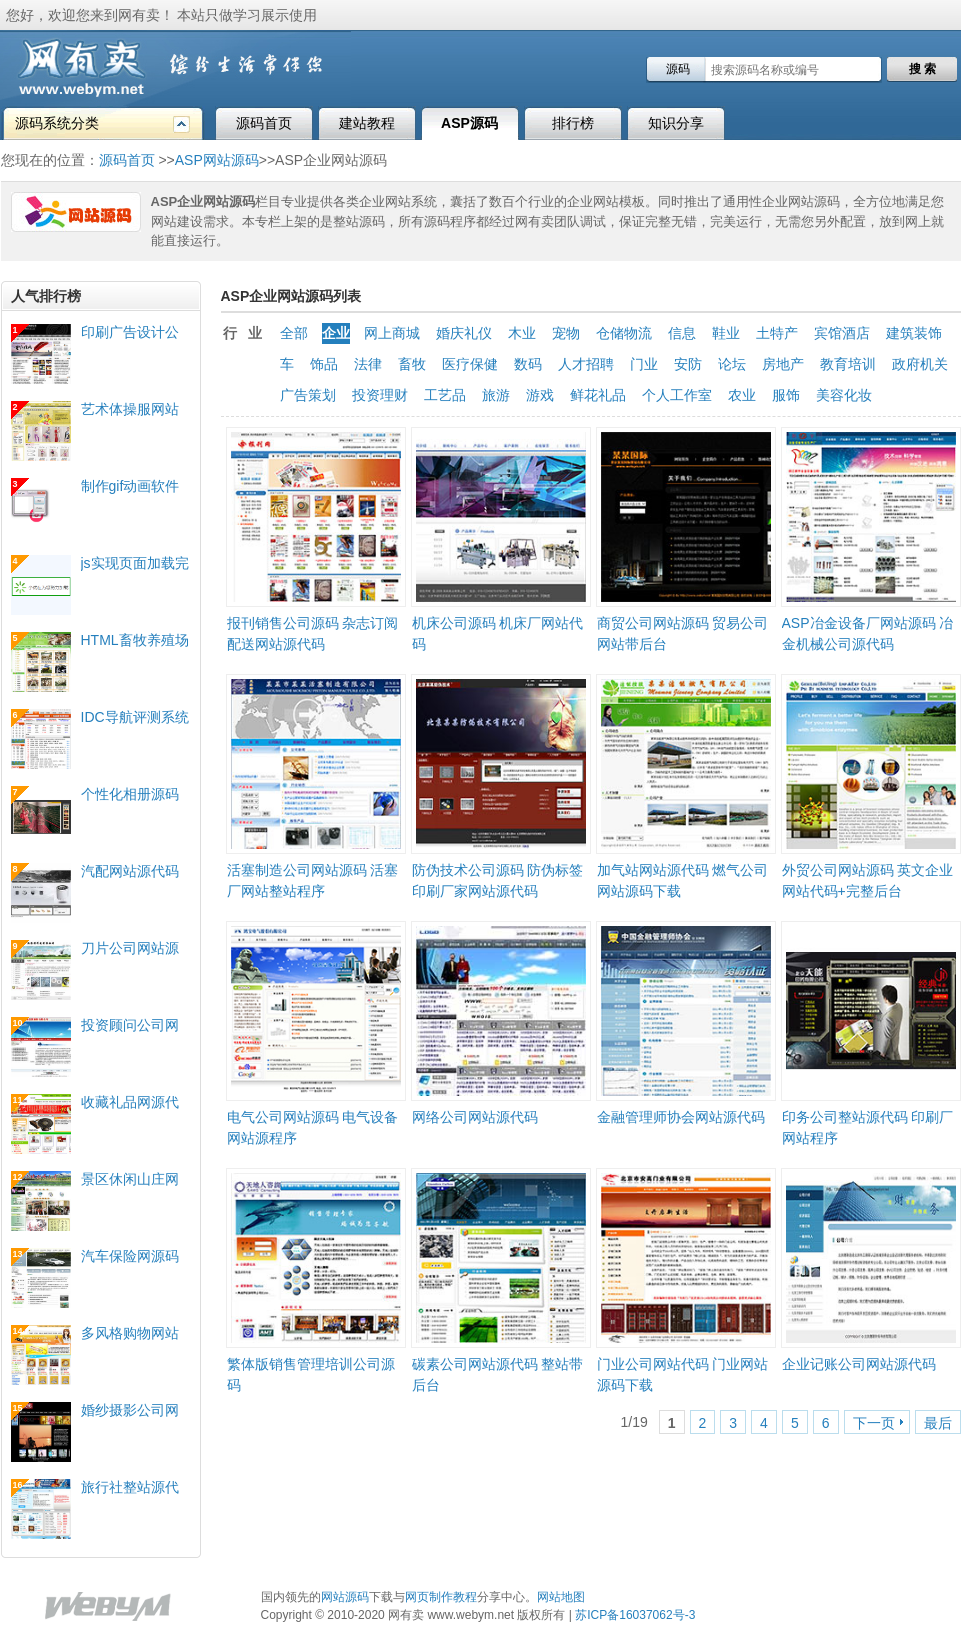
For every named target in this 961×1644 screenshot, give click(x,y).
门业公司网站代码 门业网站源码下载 (683, 1374)
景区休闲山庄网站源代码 (130, 1179)
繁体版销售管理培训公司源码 (311, 1374)
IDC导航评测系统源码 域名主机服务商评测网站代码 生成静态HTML (135, 717)
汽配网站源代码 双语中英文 (130, 871)
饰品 (324, 364)
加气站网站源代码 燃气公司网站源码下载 (683, 880)
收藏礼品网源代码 (130, 1102)
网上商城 (392, 333)
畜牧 (412, 364)
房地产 (783, 364)
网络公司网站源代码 (475, 1117)
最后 (938, 1423)
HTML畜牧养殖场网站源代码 (135, 640)
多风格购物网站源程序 (130, 1333)
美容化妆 (844, 395)
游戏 (540, 395)
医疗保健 (470, 364)
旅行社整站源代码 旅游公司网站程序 (132, 1487)
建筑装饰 (914, 333)
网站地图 (561, 1597)
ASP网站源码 (217, 160)
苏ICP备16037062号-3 (635, 1615)
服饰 (786, 395)
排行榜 (573, 123)
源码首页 (264, 123)
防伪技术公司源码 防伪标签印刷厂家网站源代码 (498, 880)
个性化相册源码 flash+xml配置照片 (132, 794)
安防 (688, 364)
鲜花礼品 (598, 395)
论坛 (732, 364)
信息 (682, 333)
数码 (528, 364)
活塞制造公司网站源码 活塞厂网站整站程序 (313, 880)
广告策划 (308, 395)
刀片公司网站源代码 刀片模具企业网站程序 (132, 948)
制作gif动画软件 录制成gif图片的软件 (130, 486)
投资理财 (380, 395)
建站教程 (367, 123)
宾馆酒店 (842, 333)
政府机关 (920, 364)
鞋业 (726, 333)
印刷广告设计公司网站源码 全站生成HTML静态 (132, 332)
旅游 (496, 395)
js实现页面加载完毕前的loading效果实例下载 (135, 563)
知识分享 (676, 123)
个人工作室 (677, 395)
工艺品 (445, 395)
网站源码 (345, 1597)
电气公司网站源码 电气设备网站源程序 (313, 1127)
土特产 (777, 333)
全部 (294, 333)
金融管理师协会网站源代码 (681, 1117)
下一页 (874, 1423)
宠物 (566, 333)
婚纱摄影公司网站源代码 (130, 1410)
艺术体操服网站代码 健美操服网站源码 (132, 409)
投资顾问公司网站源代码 (130, 1025)
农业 (742, 395)
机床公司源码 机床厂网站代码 (498, 633)
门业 (644, 364)
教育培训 (848, 364)
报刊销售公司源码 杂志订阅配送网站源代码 (313, 633)
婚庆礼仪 (464, 333)
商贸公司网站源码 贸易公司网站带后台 (683, 633)
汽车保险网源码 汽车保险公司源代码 (130, 1256)
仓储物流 (624, 333)
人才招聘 (586, 364)
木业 (522, 333)
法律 (368, 364)
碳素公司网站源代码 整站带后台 (498, 1374)
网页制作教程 (441, 1597)
